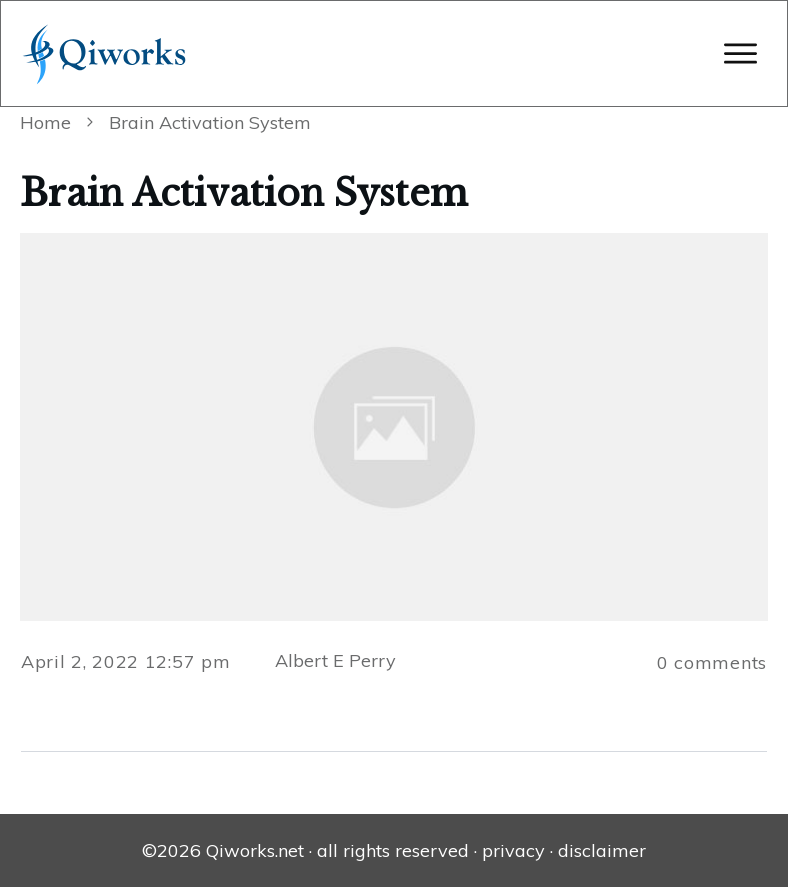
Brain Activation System (244, 193)
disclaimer (602, 850)
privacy (513, 850)
